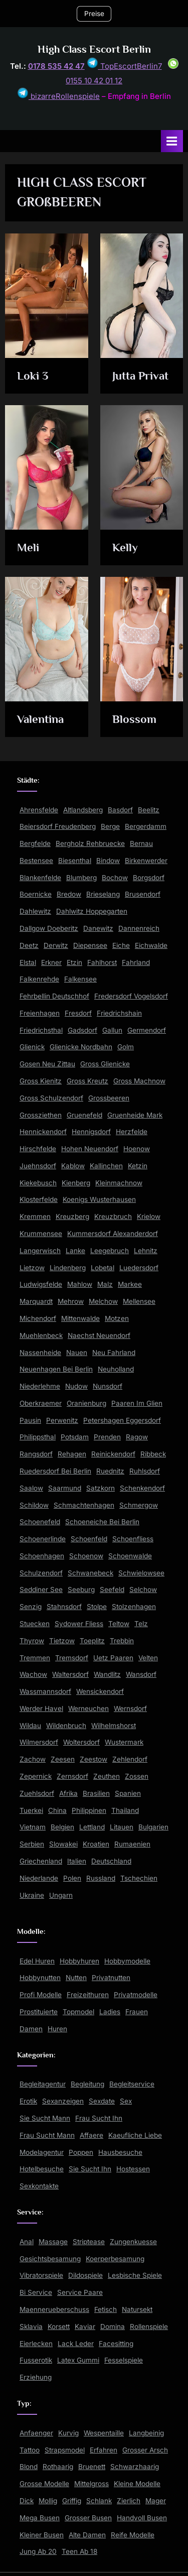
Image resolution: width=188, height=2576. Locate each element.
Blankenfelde (40, 878)
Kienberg (76, 1183)
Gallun (112, 1030)
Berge (110, 826)
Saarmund (64, 1488)
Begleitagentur (43, 2084)
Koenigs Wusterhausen (99, 1199)
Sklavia (31, 2326)
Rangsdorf (36, 1454)
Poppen (81, 2152)
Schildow (34, 1505)
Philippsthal (38, 1437)
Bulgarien (153, 1827)
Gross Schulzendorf (51, 1098)
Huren (57, 2029)
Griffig (71, 2501)
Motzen (117, 1318)
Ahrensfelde (39, 810)
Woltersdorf (81, 1742)
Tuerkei (31, 1810)
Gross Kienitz (41, 1081)
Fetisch (105, 2309)
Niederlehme (40, 1386)
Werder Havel (41, 1708)
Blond (29, 2467)
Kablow (73, 1166)
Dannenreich (138, 928)
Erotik (28, 2101)
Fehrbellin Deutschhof (54, 996)
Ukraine (32, 1895)
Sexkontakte (39, 2186)
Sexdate (102, 2101)
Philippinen (89, 1810)
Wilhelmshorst (113, 1726)
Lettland (92, 1827)
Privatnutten (111, 1978)
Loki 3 (32, 375)
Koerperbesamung (115, 2259)
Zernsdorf (72, 1776)
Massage (53, 2242)
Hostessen (133, 2169)
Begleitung (87, 2084)
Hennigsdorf (91, 1132)
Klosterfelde (39, 1199)
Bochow (115, 878)
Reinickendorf (113, 1454)
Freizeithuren (88, 1995)
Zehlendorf (129, 1759)
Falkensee (80, 979)
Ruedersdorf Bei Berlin (55, 1471)
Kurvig (68, 2433)
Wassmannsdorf (45, 1691)
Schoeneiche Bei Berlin (102, 1522)
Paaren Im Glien (136, 1403)
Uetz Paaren (113, 1658)
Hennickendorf (43, 1132)
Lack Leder (76, 2344)
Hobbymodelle (127, 1961)
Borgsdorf (148, 878)
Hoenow (136, 1149)
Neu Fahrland (113, 1352)
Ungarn (61, 1895)
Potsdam (75, 1437)
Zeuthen (106, 1776)
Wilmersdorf (39, 1742)
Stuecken (35, 1624)
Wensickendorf (100, 1691)
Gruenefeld (84, 1115)
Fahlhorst (102, 962)
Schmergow (138, 1505)
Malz (105, 1284)
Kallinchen (106, 1166)
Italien (76, 1861)
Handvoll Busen (142, 2518)
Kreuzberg (72, 1216)
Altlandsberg (83, 810)
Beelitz (148, 810)
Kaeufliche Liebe (135, 2135)
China (57, 1810)
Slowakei (63, 1844)
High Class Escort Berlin (94, 49)
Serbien (32, 1844)
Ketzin (137, 1166)
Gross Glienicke (105, 1064)
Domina (112, 2326)
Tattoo (30, 2450)
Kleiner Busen (42, 2535)
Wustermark (124, 1742)
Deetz (29, 945)
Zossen (136, 1776)
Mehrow (71, 1301)
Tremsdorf (71, 1658)
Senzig (31, 1607)
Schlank (99, 2501)
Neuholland (116, 1369)
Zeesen (63, 1759)
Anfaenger (36, 2433)
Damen (31, 2029)
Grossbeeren (108, 1098)
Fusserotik (36, 2360)
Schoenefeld (40, 1522)
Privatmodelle (135, 1995)
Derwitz (56, 945)
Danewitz (98, 928)
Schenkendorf (142, 1488)
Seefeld (112, 1589)
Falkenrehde (39, 979)
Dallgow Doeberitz (49, 928)
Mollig (48, 2501)
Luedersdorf (138, 1268)
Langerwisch (40, 1251)
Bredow (69, 894)
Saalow (31, 1488)
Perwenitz (62, 1420)
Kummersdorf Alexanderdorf (112, 1234)
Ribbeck (153, 1454)
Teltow (118, 1624)
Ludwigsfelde (41, 1284)
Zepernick (36, 1776)
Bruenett (91, 2467)
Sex (126, 2101)
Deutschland (111, 1861)
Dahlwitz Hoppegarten (91, 911)
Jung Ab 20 (38, 2551)
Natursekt (137, 2309)
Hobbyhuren (79, 1961)
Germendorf (146, 1030)
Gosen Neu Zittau (47, 1064)
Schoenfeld (89, 1539)
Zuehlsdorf (37, 1793)
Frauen (136, 2012)
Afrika (68, 1793)
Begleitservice (131, 2084)
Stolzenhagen (134, 1607)
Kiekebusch (38, 1183)
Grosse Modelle (44, 2484)
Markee (130, 1284)
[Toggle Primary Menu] (172, 141)
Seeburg (81, 1589)
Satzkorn (100, 1488)
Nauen (76, 1352)
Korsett (59, 2326)
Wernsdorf (130, 1708)
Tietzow (62, 1641)
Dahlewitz (35, 911)
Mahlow (79, 1284)
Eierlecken (36, 2344)
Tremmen (35, 1658)
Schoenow (86, 1556)
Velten (148, 1658)
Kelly (125, 547)
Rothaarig (58, 2467)
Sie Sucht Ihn (90, 2169)
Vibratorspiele (41, 2275)
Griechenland (41, 1861)
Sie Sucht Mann (45, 2118)
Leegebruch (109, 1251)
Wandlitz (107, 1674)
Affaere (91, 2135)
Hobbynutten (40, 1978)
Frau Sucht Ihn (98, 2118)
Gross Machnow (139, 1081)
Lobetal (102, 1268)
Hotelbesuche (42, 2169)
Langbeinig (146, 2433)
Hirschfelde (38, 1149)
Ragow (137, 1437)
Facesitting (116, 2344)
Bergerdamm (145, 826)
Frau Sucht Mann (47, 2135)
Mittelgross (91, 2484)
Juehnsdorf (38, 1166)
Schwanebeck (90, 1573)
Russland (100, 1878)
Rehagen (72, 1454)
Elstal (28, 962)
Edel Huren (37, 1961)
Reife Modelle (132, 2535)
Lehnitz (145, 1251)
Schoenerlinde (43, 1539)
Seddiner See (41, 1589)
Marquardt (36, 1301)
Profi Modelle (41, 1995)
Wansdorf (141, 1674)
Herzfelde (131, 1132)
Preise (94, 14)
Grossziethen (41, 1115)
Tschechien (138, 1878)
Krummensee (41, 1234)
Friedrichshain (119, 1013)
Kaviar (85, 2326)
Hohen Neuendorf (89, 1149)
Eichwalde (151, 945)
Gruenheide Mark (134, 1115)
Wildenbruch (66, 1726)
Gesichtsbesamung (50, 2259)
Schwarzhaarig (134, 2467)
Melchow (103, 1301)
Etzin (74, 962)
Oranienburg (86, 1403)
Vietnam (33, 1827)
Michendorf (38, 1318)
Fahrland (136, 962)
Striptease (89, 2242)
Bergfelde (35, 843)
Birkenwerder (146, 860)
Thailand (125, 1810)
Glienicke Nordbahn (81, 1047)
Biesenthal (74, 860)
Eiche (121, 945)
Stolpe (97, 1607)
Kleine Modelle (137, 2484)
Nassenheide (40, 1352)
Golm (125, 1047)
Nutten (76, 1978)
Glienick (32, 1047)
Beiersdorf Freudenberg (58, 826)
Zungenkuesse (133, 2242)
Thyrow (32, 1641)
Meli (28, 547)
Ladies (109, 2012)
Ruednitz (110, 1471)
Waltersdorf (70, 1674)
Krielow (148, 1216)
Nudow (76, 1386)
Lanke (75, 1251)
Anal (27, 2242)
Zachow (33, 1759)
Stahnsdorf (64, 1607)
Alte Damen (87, 2535)
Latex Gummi (78, 2360)
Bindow (108, 860)
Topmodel (78, 2012)
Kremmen (35, 1216)
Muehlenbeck (41, 1335)
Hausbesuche (120, 2152)
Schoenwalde (130, 1556)
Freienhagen (40, 1013)
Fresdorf (78, 1013)
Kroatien (96, 1844)
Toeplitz (92, 1641)
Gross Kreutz (87, 1081)
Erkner (51, 962)
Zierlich (128, 2501)
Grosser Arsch (145, 2450)
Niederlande (39, 1878)
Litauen (121, 1827)
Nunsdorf (107, 1386)
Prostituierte (39, 2012)
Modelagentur (42, 2152)
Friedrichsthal (41, 1030)
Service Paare (80, 2292)
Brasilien (96, 1793)
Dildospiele (85, 2275)
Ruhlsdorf (144, 1471)
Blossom (134, 718)
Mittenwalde (80, 1318)
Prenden (107, 1437)
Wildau (30, 1726)
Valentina (40, 718)
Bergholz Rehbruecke (90, 843)
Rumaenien (132, 1844)
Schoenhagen (42, 1556)
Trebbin (122, 1641)
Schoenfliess (132, 1539)
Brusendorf (142, 894)
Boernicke (36, 894)
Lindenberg (68, 1268)
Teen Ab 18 (79, 2551)
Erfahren (103, 2450)
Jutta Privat (140, 375)
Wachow (33, 1674)
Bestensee (36, 860)
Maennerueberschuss (54, 2309)
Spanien (128, 1793)
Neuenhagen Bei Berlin (56, 1369)
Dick (27, 2501)
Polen (72, 1878)
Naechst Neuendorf (99, 1335)
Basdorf (120, 810)
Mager (155, 2501)
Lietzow (32, 1268)
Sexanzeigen (63, 2101)
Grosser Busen (88, 2518)
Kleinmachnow (118, 1183)
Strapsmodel (65, 2450)
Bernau (141, 843)
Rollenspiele (149, 2326)
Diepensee (90, 945)
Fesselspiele (123, 2360)
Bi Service (36, 2292)
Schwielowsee (141, 1573)
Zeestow (93, 1759)
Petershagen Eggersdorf (122, 1420)
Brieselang (103, 894)
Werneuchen (88, 1708)
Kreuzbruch (113, 1216)
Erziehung (36, 2377)
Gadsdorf (82, 1030)
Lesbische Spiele (135, 2275)
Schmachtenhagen (84, 1505)
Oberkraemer (41, 1403)
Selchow (143, 1589)
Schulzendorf (41, 1573)
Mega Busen (40, 2518)
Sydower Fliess (79, 1624)
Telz (141, 1624)
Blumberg (81, 878)
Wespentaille (104, 2433)
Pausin (30, 1420)
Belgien (62, 1827)
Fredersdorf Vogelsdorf (131, 996)
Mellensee (139, 1301)
